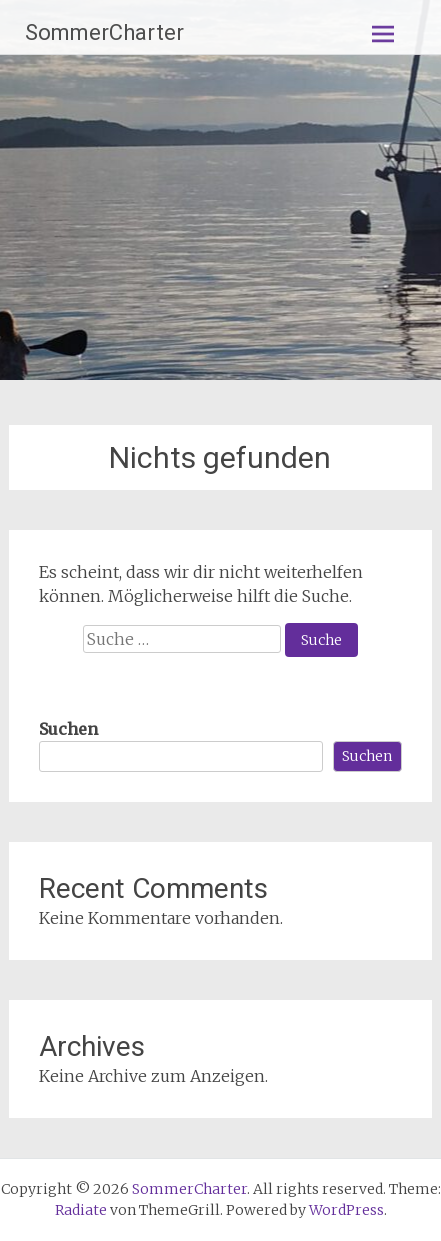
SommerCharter (104, 32)
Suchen (68, 729)
